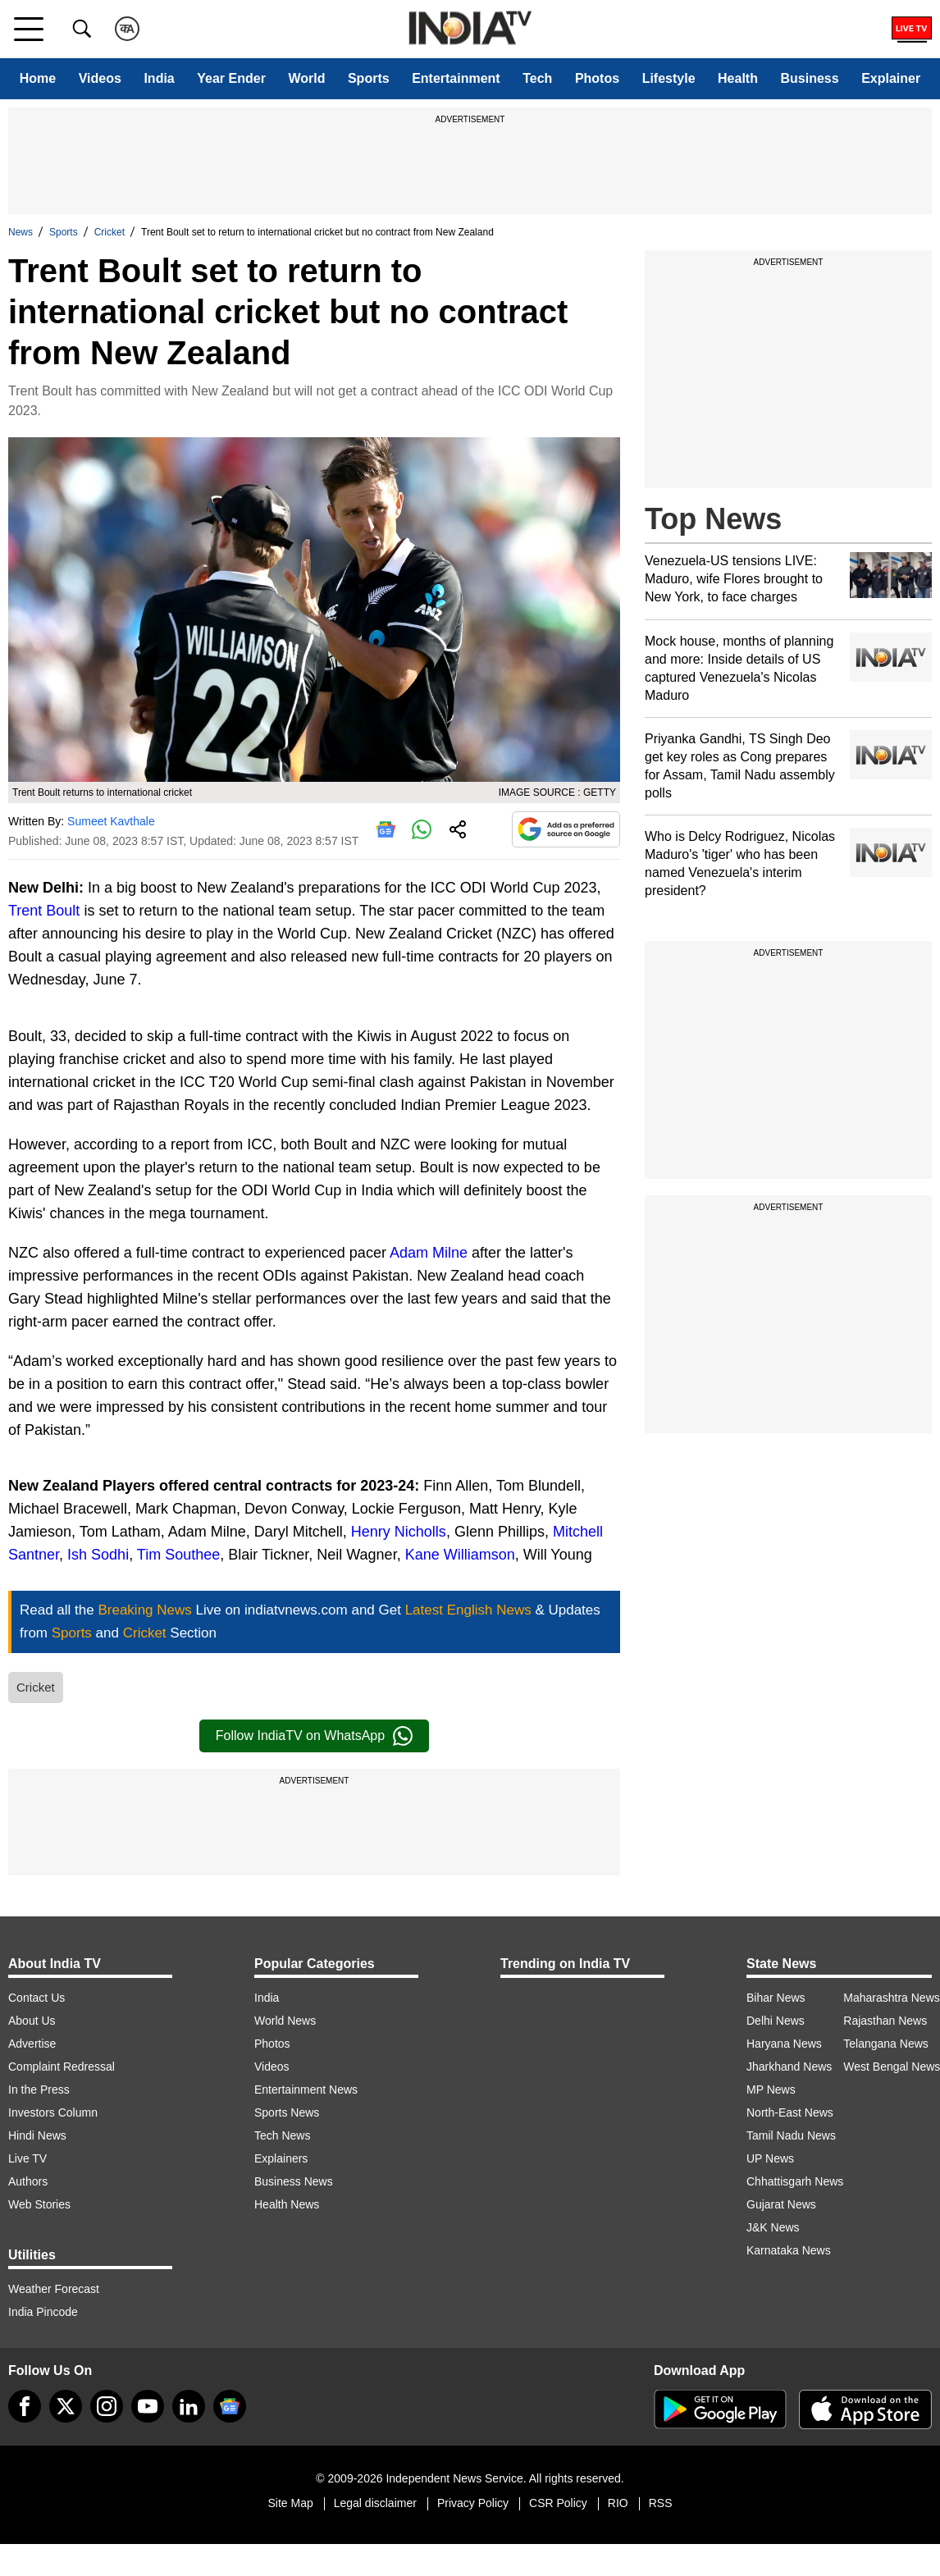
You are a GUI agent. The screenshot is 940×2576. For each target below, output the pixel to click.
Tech (537, 78)
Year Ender (231, 78)
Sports (369, 78)
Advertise (32, 2043)
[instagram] (106, 2406)
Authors (28, 2181)
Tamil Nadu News (791, 2135)
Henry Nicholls (398, 1531)
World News (285, 2020)
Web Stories (39, 2204)
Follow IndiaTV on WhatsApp (314, 1736)
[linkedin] (188, 2406)
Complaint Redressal (61, 2066)
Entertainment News (306, 2089)
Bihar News (775, 1997)
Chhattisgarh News (794, 2181)
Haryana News (784, 2043)
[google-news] (229, 2406)
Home (38, 78)
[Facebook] (24, 2406)
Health (738, 78)
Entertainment (456, 78)
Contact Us (36, 1997)
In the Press (39, 2089)
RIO (618, 2503)
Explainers (281, 2158)
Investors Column (53, 2112)
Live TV (27, 2158)
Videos (100, 78)
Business (809, 78)
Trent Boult (44, 910)
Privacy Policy (473, 2503)
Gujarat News (781, 2204)
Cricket (109, 232)
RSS (661, 2503)
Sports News (286, 2112)
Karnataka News (788, 2250)
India (159, 78)
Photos (597, 78)
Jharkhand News (789, 2066)
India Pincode (43, 2311)
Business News (293, 2181)
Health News (286, 2204)
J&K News (773, 2227)
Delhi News (775, 2020)
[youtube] (147, 2406)
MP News (771, 2089)
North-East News (789, 2112)
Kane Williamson (460, 1554)
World (306, 78)
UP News (770, 2158)
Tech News (282, 2135)
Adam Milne (429, 1253)
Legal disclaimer (375, 2503)
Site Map (290, 2503)
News (20, 232)
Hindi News (37, 2135)
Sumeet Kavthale (111, 821)
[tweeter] (65, 2406)
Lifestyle (669, 78)
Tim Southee (178, 1554)
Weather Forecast (53, 2288)
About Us (32, 2020)
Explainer (890, 78)
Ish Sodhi (98, 1554)
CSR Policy (558, 2503)
